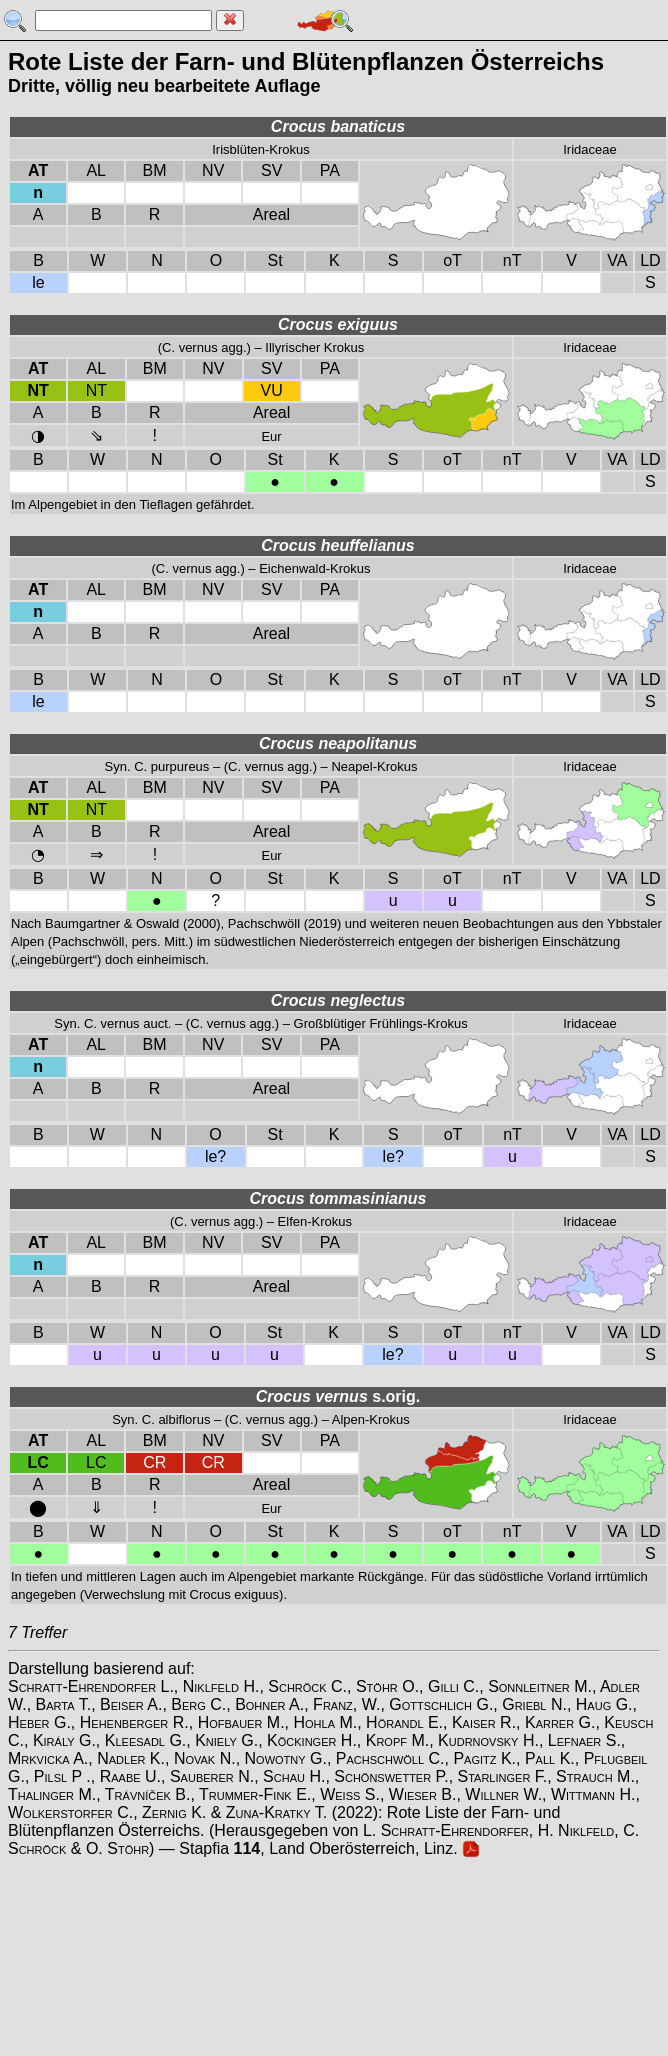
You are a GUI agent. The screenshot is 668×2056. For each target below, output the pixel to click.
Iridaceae (589, 149)
